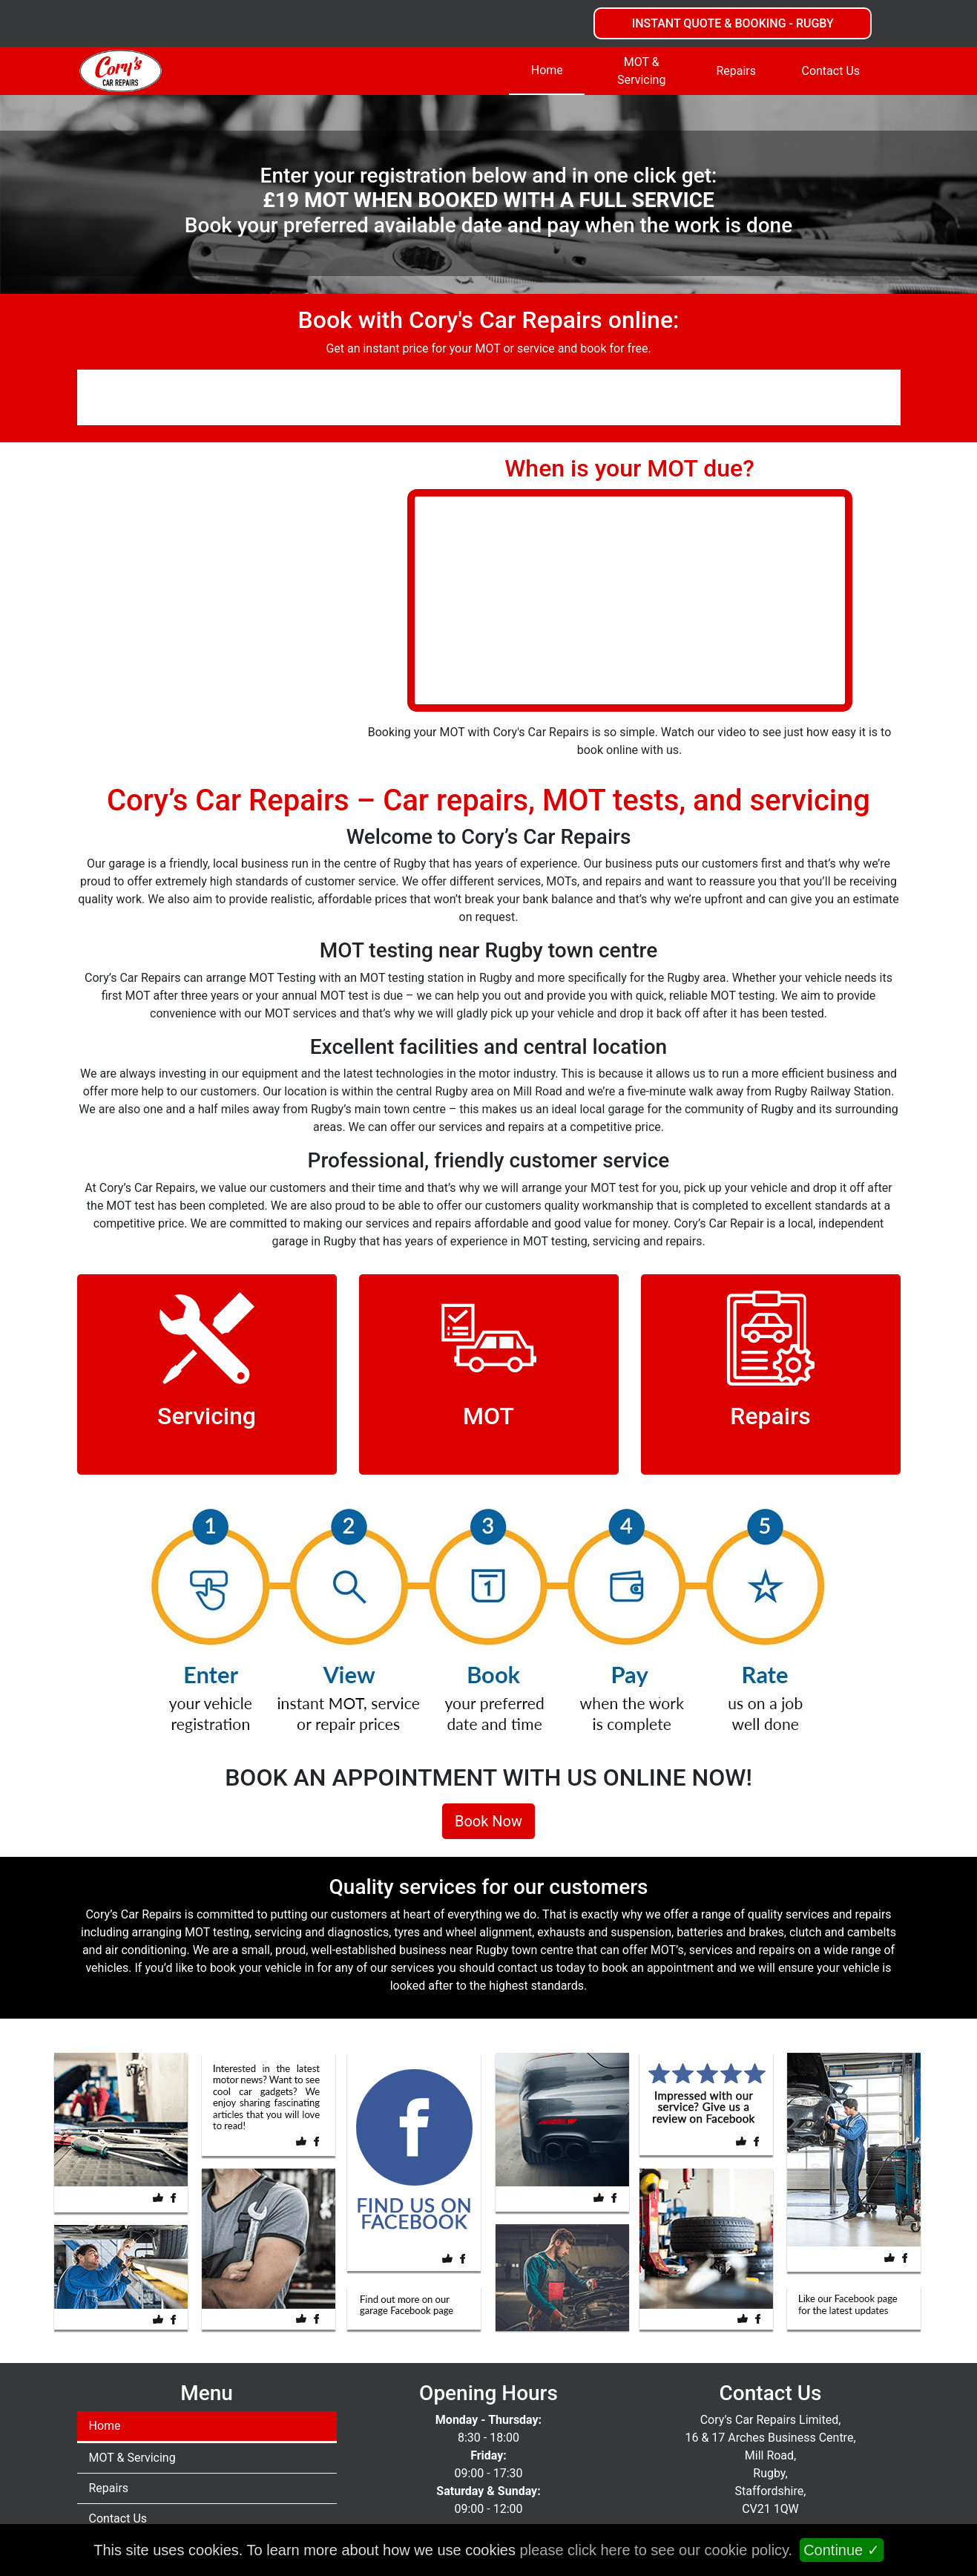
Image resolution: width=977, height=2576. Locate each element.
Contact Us (830, 71)
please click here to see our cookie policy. (656, 2550)
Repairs (736, 71)
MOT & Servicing (641, 71)
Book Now (488, 1821)
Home (547, 70)
